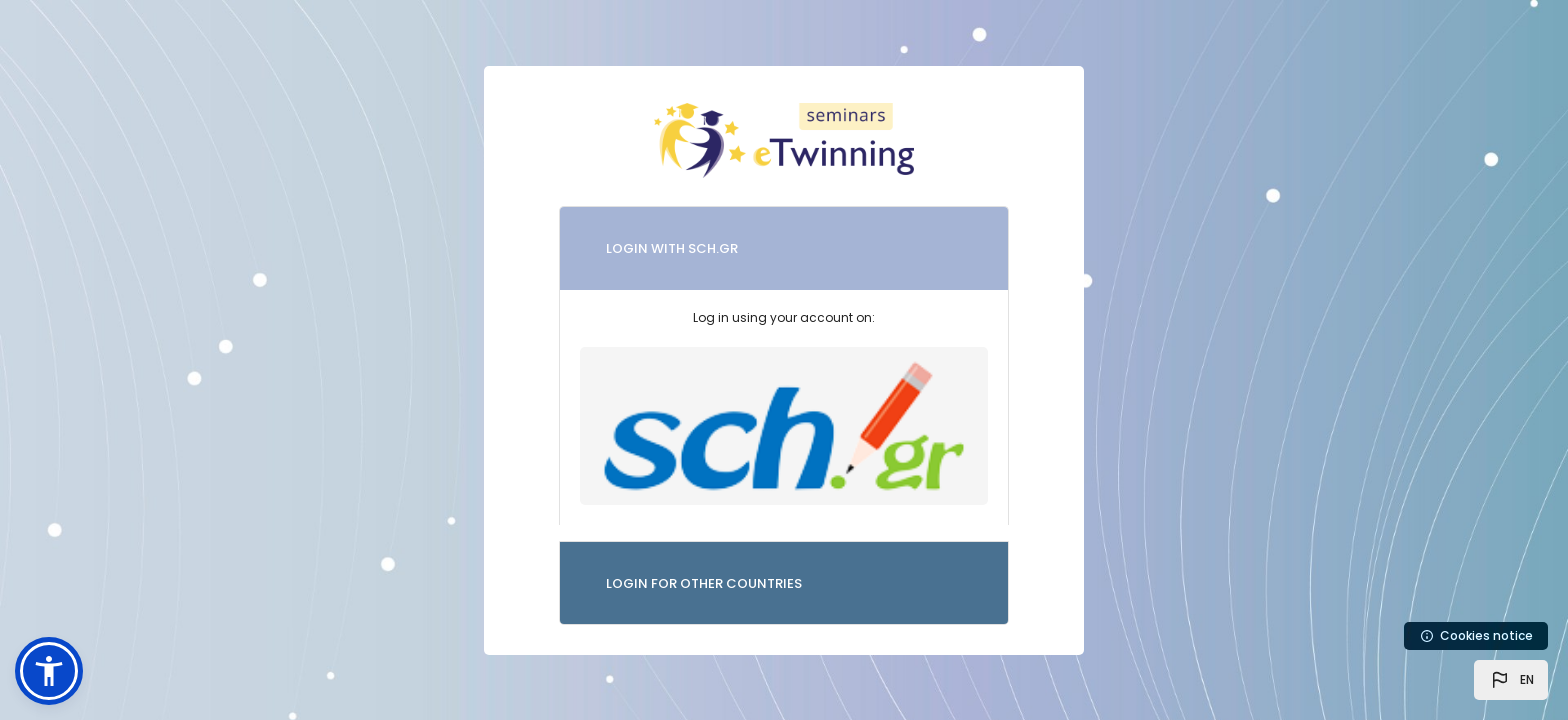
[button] (1511, 680)
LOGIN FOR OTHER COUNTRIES (704, 583)
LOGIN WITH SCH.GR (672, 248)
